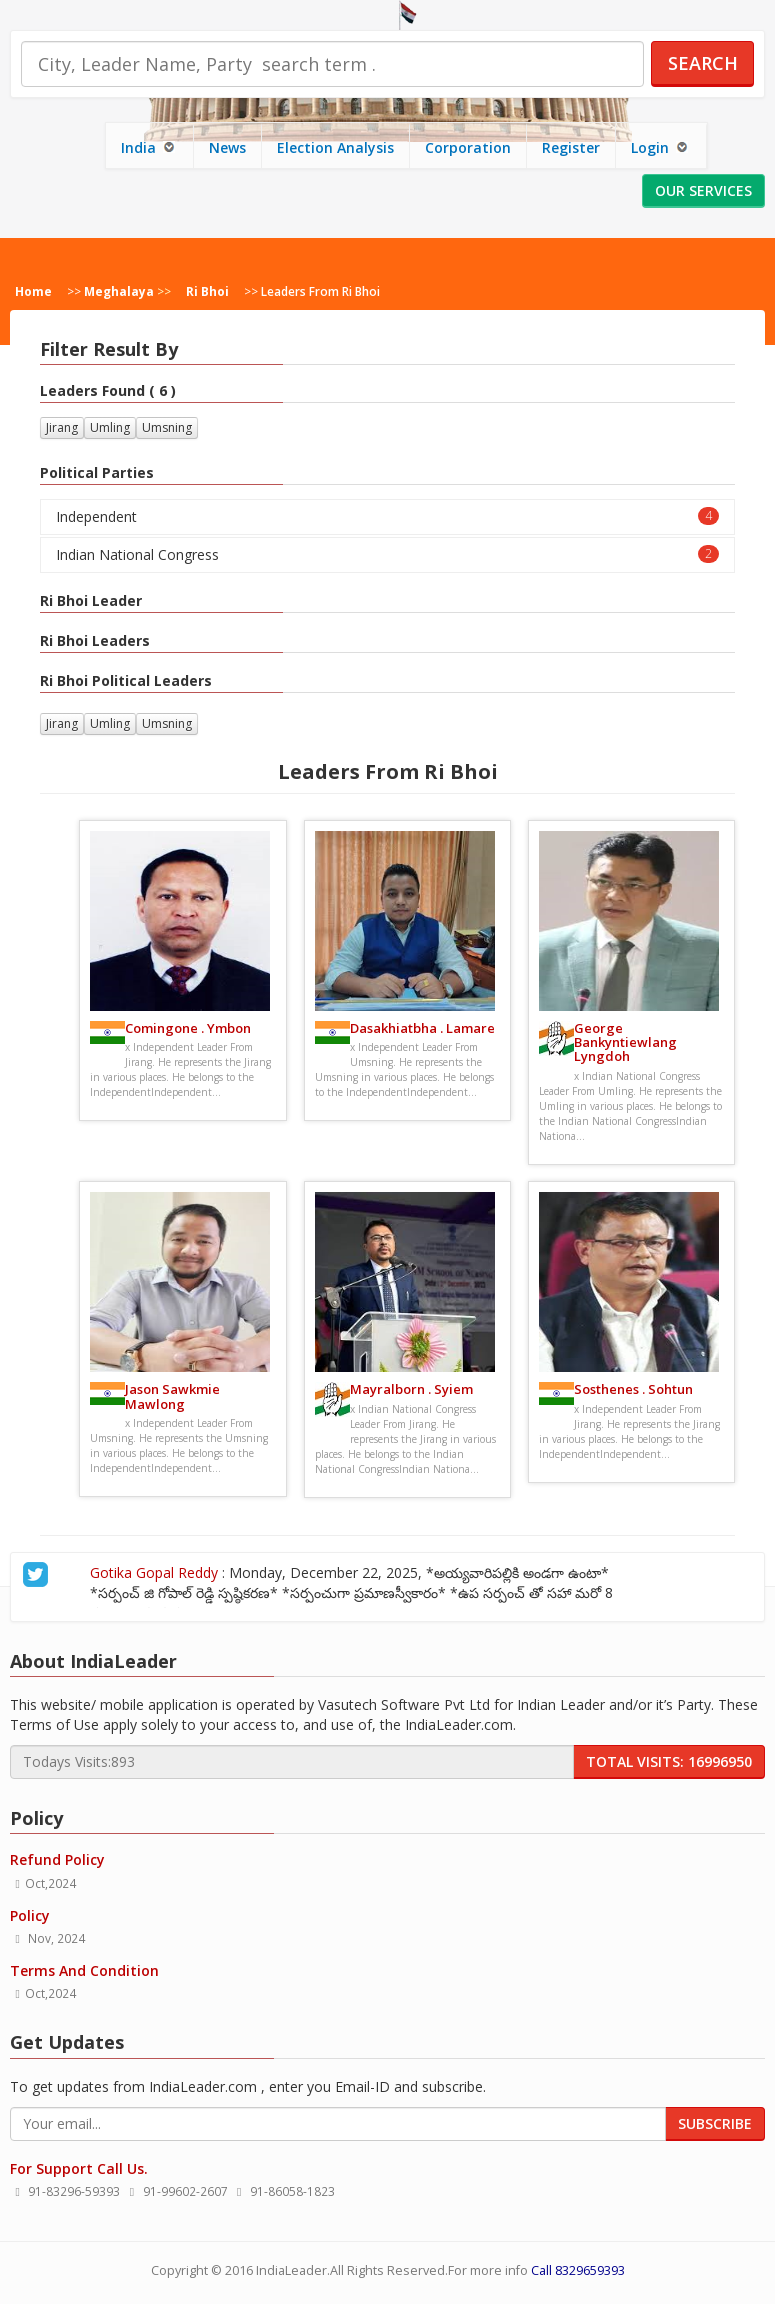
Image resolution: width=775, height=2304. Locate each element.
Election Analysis (335, 147)
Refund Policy (57, 1859)
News (227, 147)
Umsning (167, 427)
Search (703, 63)
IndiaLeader (291, 2270)
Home (33, 291)
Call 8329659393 (578, 2270)
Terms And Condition (84, 1970)
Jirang (62, 427)
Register (571, 147)
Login (661, 147)
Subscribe (715, 2123)
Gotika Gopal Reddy (120, 1572)
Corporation (468, 147)
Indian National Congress (387, 554)
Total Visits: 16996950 (669, 1761)
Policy (30, 1915)
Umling (110, 427)
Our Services (703, 190)
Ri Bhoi (207, 291)
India (149, 147)
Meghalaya (119, 291)
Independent (387, 516)
